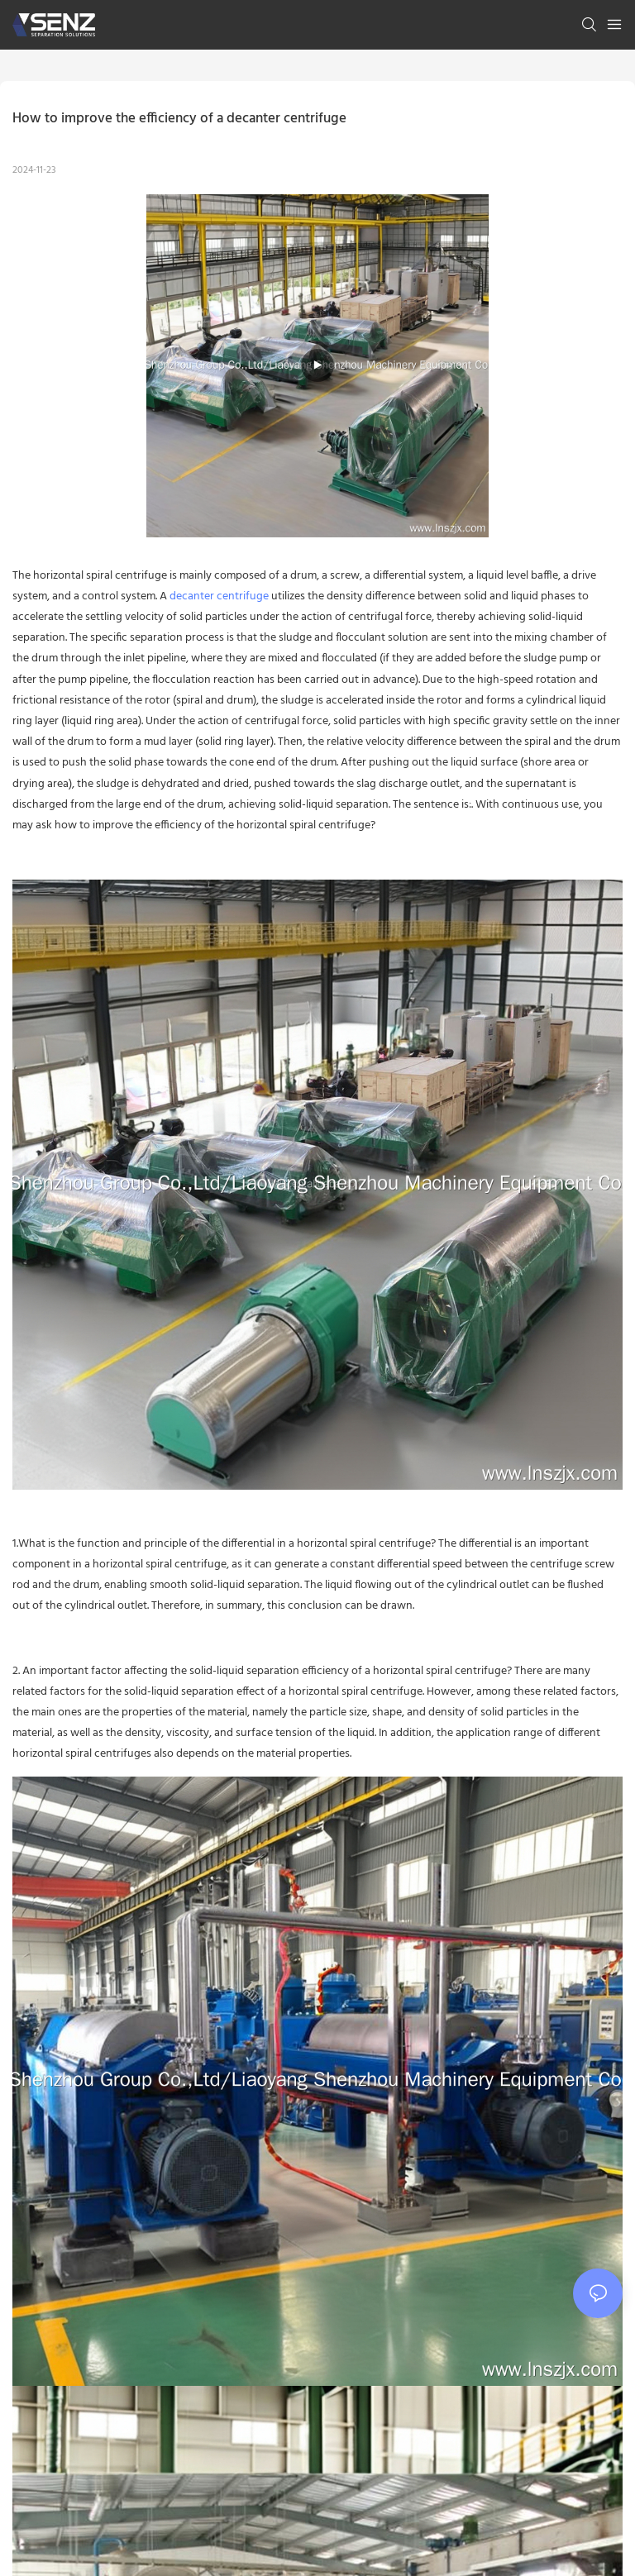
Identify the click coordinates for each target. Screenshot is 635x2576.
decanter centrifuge (219, 596)
